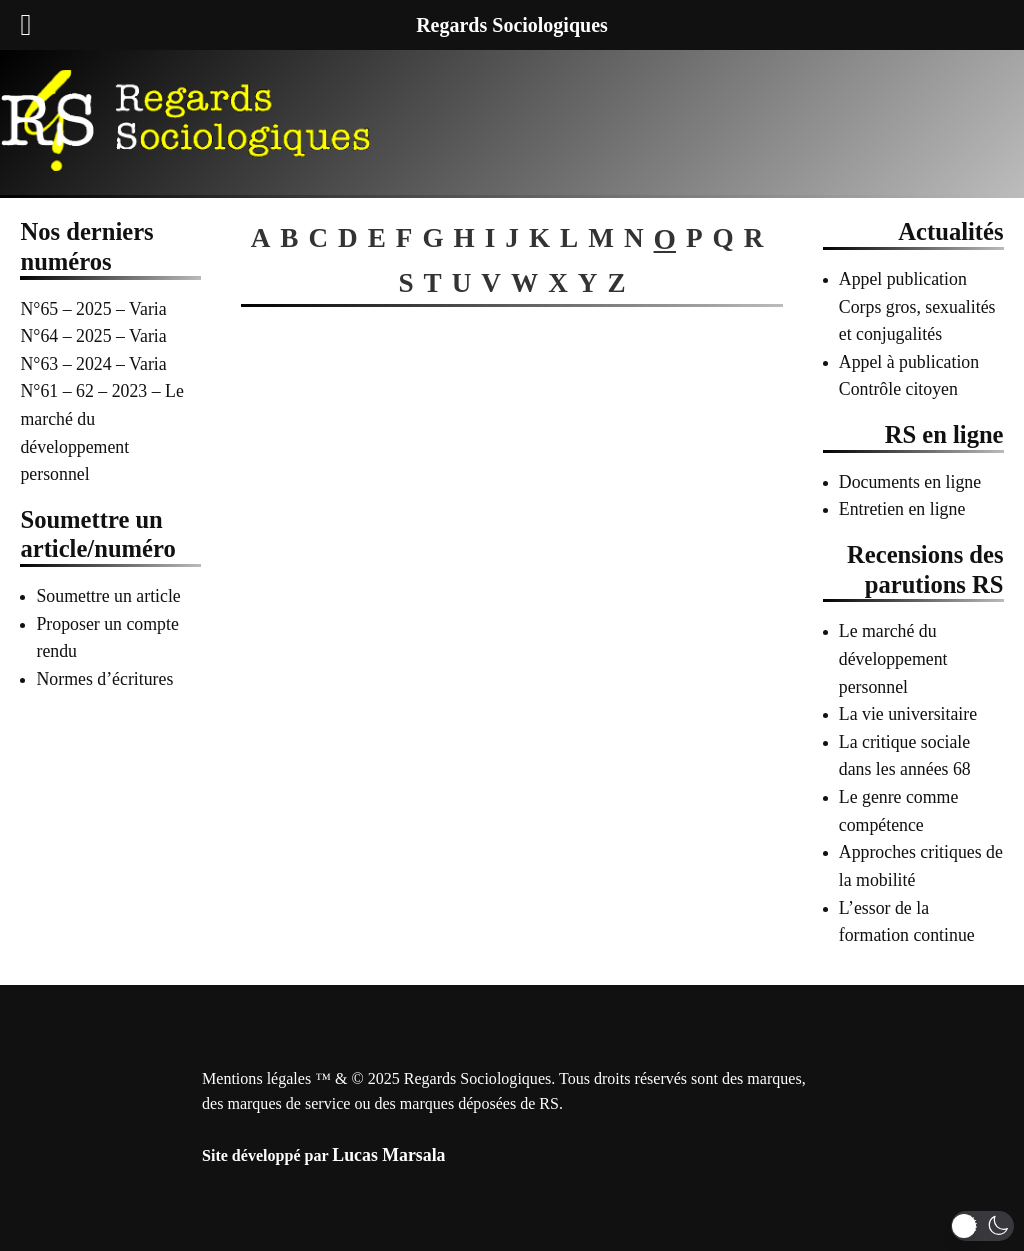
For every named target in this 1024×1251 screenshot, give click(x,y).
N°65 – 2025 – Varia (93, 309)
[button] (982, 1226)
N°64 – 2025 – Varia (93, 336)
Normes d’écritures (104, 679)
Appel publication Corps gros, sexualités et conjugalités (917, 306)
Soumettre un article (108, 596)
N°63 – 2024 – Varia (93, 364)
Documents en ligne (910, 482)
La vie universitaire (908, 714)
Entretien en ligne (902, 509)
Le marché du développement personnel (893, 658)
